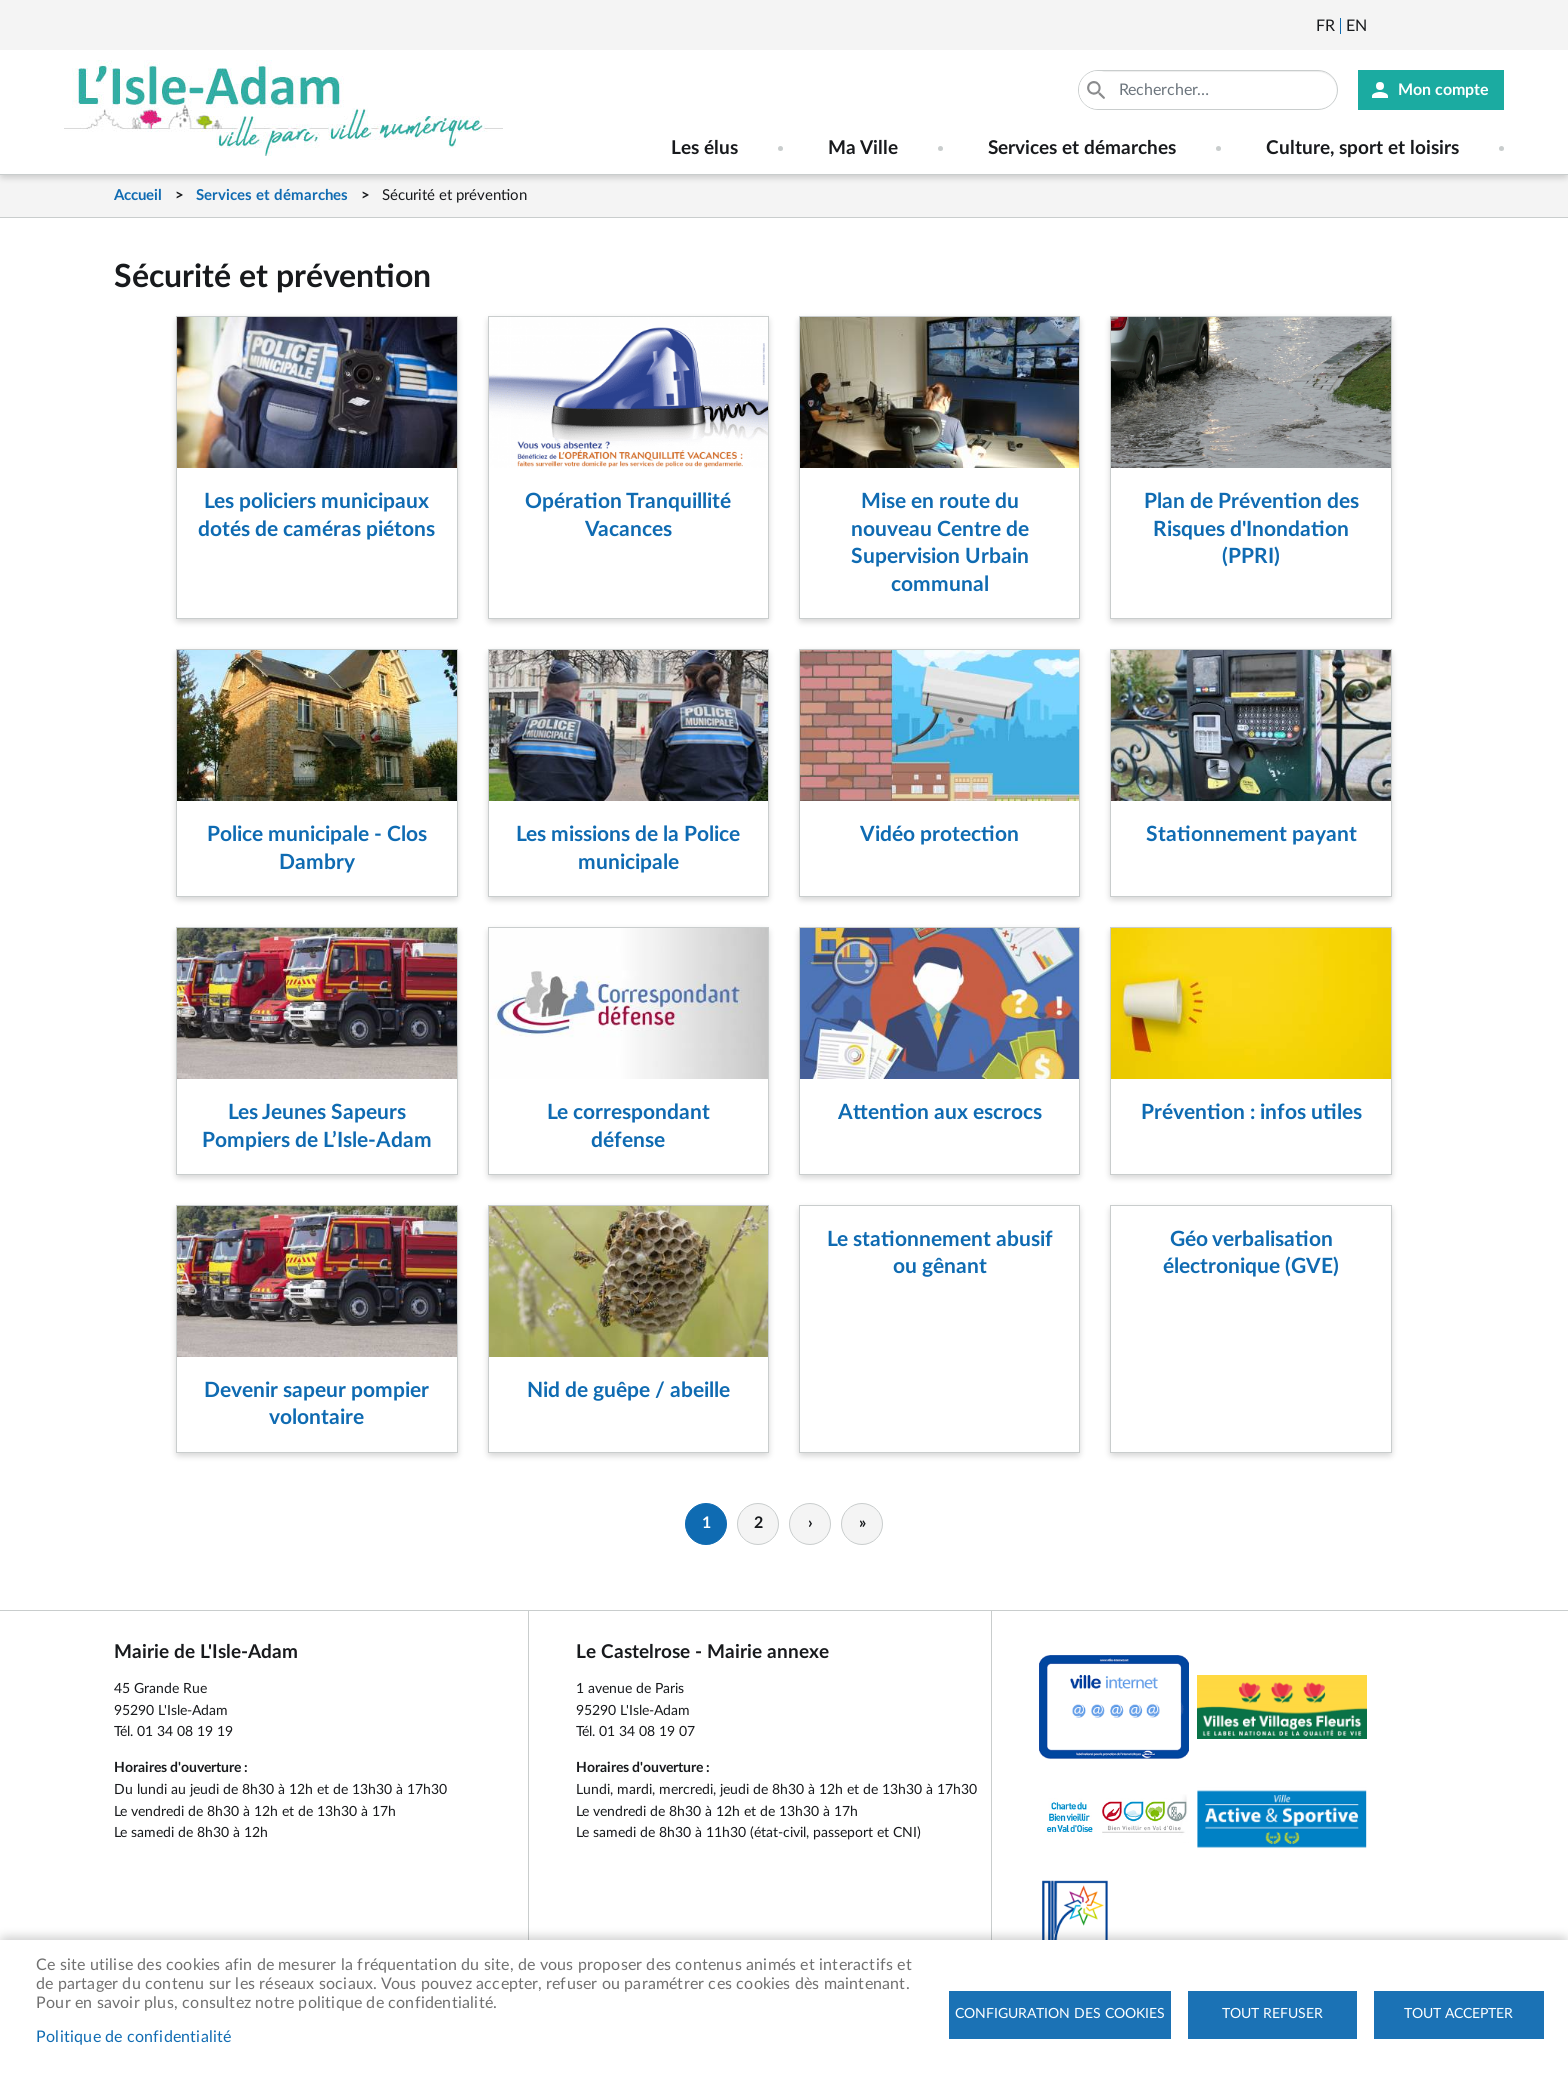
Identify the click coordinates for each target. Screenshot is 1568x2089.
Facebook (1438, 26)
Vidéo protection (939, 834)
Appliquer (1098, 90)
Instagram (1492, 26)
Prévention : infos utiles (1251, 1112)
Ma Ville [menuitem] (863, 148)
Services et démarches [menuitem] (1082, 148)
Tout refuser (1272, 2014)
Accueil (138, 195)
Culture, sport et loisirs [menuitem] (1362, 148)
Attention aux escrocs (940, 1112)
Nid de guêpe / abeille (628, 1390)
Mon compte (1443, 90)
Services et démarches (272, 195)
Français (1325, 26)
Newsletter (1384, 26)
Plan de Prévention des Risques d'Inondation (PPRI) (1251, 529)
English (1356, 26)
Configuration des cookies (1060, 2014)
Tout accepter (1458, 2014)
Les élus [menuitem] (704, 148)
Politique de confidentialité (134, 2037)
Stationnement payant (1251, 834)
